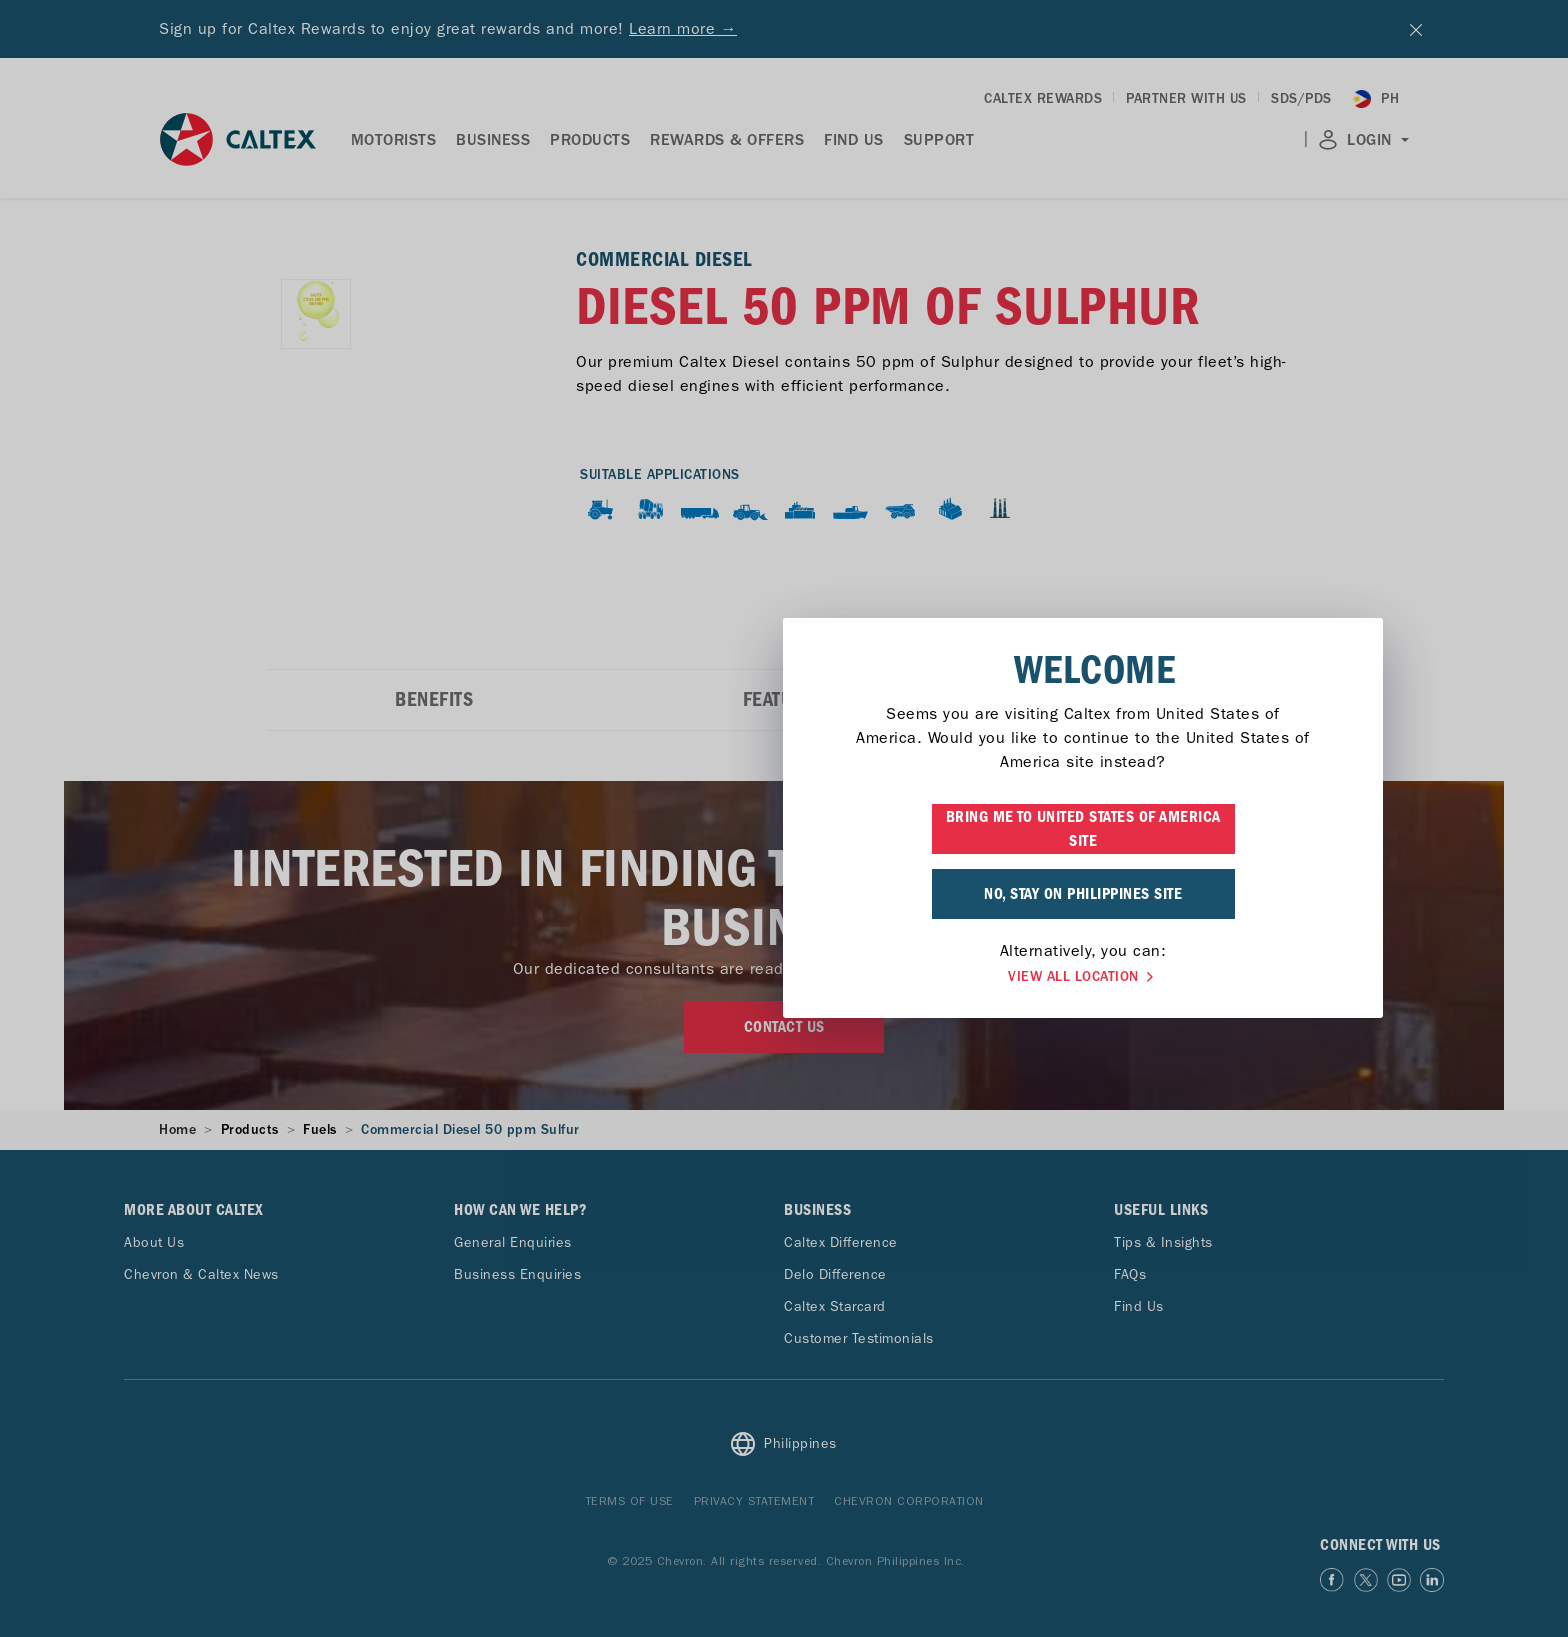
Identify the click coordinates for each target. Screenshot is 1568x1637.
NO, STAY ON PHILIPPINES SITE (784, 894)
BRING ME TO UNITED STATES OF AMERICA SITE (784, 829)
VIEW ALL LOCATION (784, 977)
